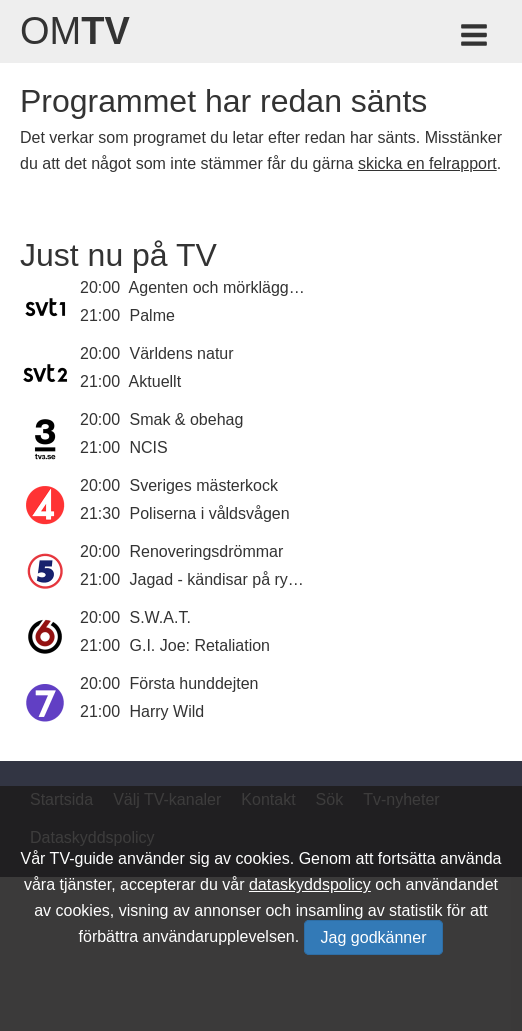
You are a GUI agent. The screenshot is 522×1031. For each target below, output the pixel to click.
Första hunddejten (194, 683)
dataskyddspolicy (310, 884)
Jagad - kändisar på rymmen (231, 579)
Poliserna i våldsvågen (210, 513)
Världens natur (182, 353)
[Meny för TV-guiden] (475, 38)
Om (75, 31)
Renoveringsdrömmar (207, 551)
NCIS (149, 447)
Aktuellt (155, 381)
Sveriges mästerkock (204, 485)
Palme (152, 315)
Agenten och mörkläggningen (233, 287)
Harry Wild (167, 711)
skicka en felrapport (427, 163)
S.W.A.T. (160, 617)
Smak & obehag (187, 419)
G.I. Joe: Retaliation (200, 645)
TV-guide (82, 858)
